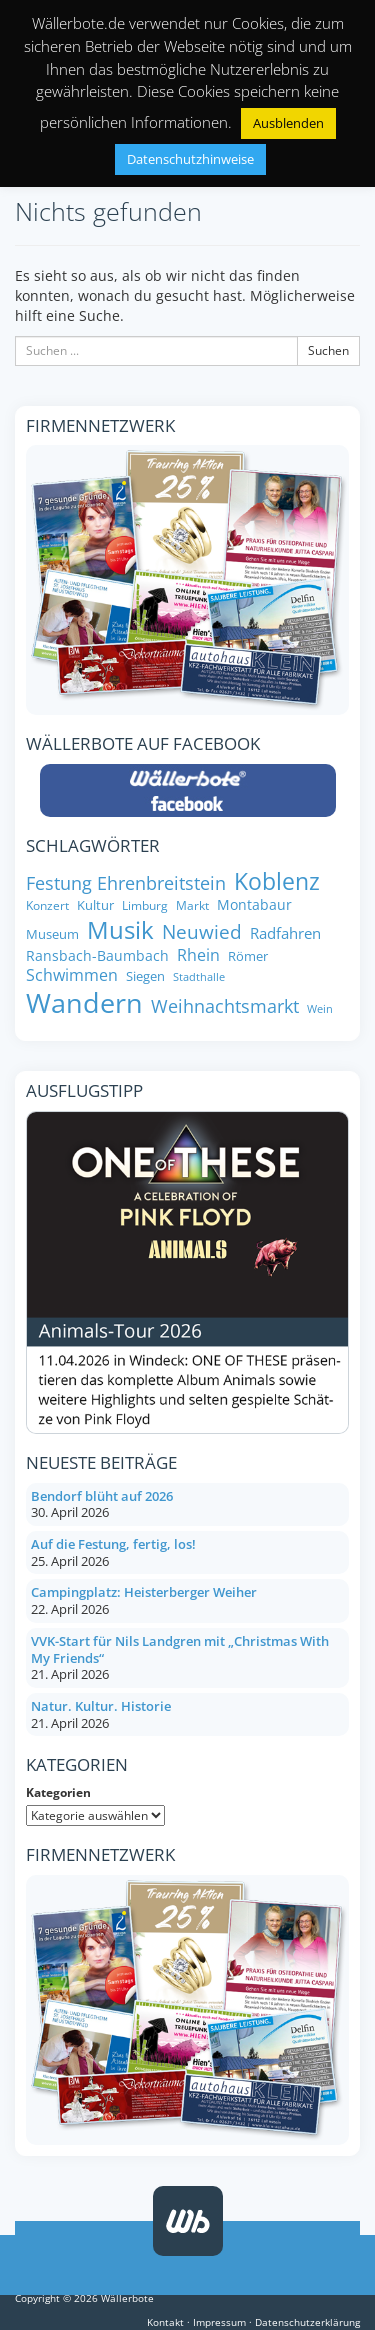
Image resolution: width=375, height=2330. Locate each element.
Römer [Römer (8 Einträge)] (248, 956)
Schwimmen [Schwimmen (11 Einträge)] (72, 975)
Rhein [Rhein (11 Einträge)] (198, 955)
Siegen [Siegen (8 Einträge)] (145, 976)
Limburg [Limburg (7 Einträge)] (145, 905)
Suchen (328, 350)
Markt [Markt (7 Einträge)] (192, 905)
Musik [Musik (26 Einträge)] (120, 929)
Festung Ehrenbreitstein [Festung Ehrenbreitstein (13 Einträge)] (126, 883)
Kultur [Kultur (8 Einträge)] (95, 905)
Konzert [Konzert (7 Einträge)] (47, 905)
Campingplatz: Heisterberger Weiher (144, 1592)
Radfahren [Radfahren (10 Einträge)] (285, 933)
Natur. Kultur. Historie (101, 1706)
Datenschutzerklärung (307, 2322)
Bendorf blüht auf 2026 (102, 1496)
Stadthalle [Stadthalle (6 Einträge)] (199, 977)
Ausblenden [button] (288, 123)
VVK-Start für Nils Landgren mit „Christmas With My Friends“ (180, 1649)
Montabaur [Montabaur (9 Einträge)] (254, 905)
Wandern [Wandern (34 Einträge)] (84, 1003)
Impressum (219, 2322)
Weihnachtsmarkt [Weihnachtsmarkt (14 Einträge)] (225, 1006)
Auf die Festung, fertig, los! (113, 1544)
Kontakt (165, 2322)
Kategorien (58, 1792)
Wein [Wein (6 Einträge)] (320, 1009)
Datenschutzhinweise (190, 159)
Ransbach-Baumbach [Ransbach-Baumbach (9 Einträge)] (97, 956)
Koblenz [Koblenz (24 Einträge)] (277, 881)
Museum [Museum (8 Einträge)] (52, 934)
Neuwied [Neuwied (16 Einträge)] (202, 931)
